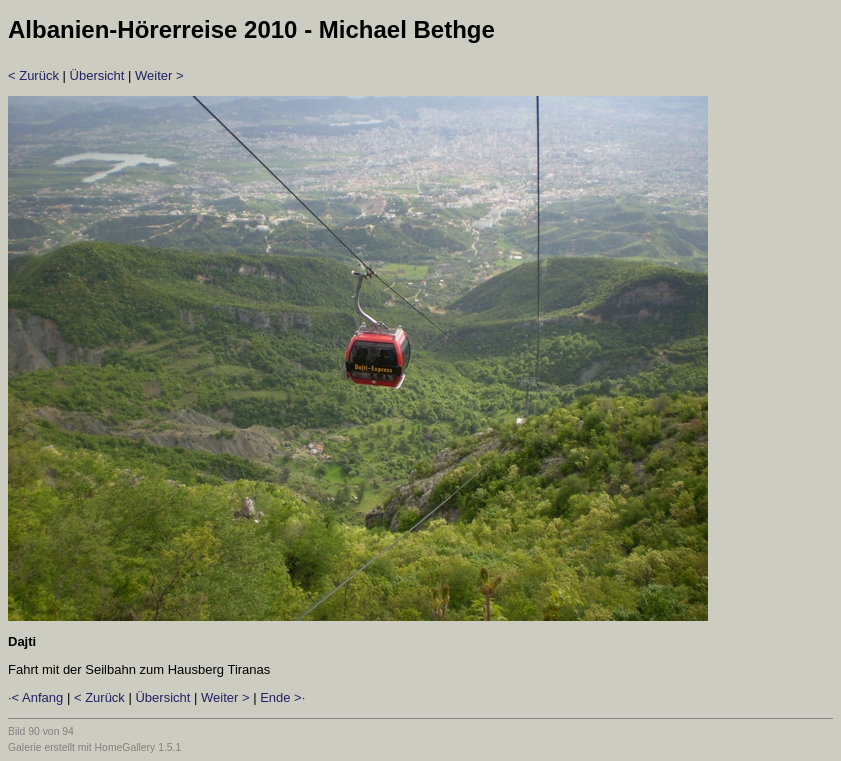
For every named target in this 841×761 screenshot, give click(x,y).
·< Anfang (35, 697)
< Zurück (33, 75)
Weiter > (159, 75)
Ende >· (282, 697)
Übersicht (97, 75)
